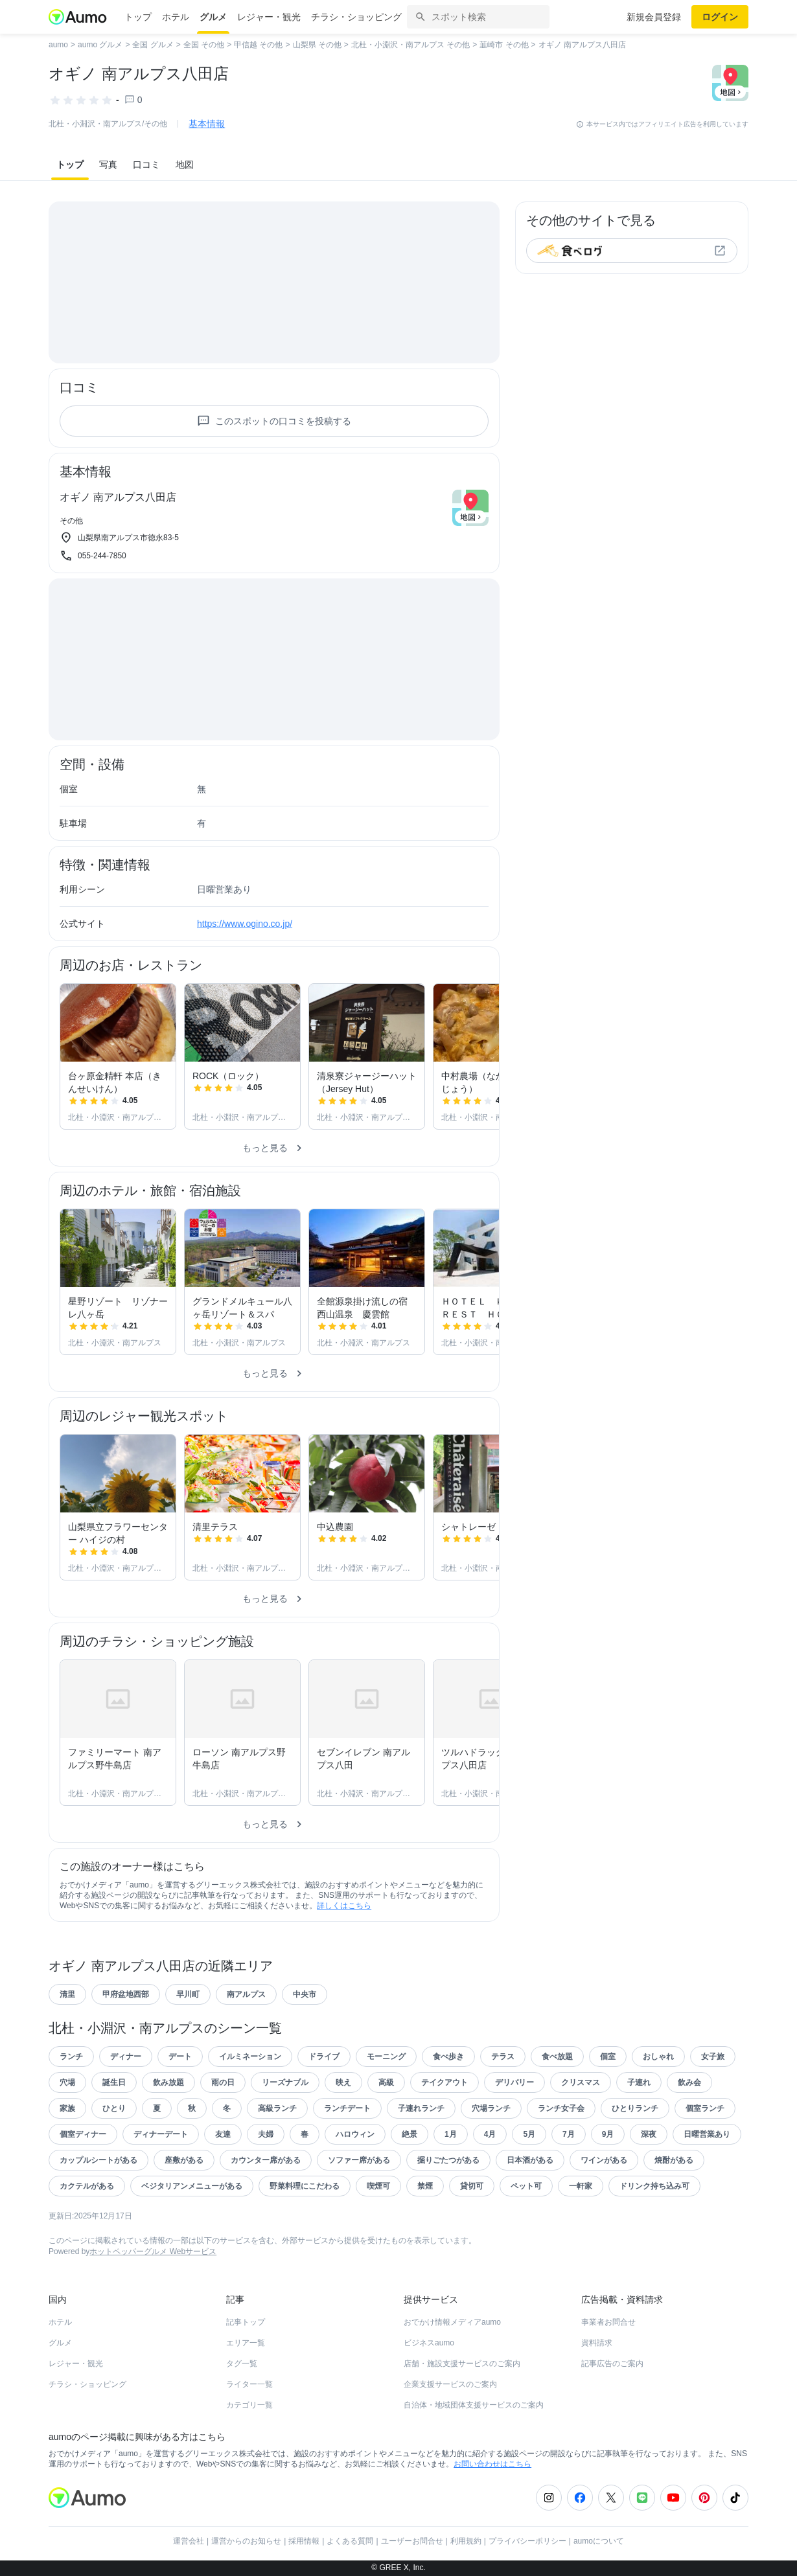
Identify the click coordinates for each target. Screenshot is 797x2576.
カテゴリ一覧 (249, 2405)
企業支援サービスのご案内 (450, 2384)
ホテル (175, 17)
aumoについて (598, 2541)
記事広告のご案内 (612, 2363)
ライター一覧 (249, 2384)
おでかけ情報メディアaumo (452, 2322)
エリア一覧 (245, 2343)
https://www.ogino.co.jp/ (244, 923)
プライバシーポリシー (527, 2541)
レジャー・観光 (269, 17)
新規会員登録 (654, 17)
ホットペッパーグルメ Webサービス (152, 2251)
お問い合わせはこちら (492, 2463)
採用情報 (303, 2541)
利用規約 (465, 2541)
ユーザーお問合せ (412, 2541)
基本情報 (207, 123)
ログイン (720, 17)
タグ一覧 (241, 2363)
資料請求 (596, 2343)
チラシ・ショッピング (356, 17)
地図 (185, 164)
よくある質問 (350, 2541)
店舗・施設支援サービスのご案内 (462, 2363)
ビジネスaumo (429, 2343)
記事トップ (245, 2322)
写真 (108, 164)
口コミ (146, 164)
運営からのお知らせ (246, 2541)
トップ (138, 17)
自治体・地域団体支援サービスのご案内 (474, 2405)
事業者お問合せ (608, 2322)
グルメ (213, 17)
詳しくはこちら (344, 1905)
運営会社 (188, 2541)
